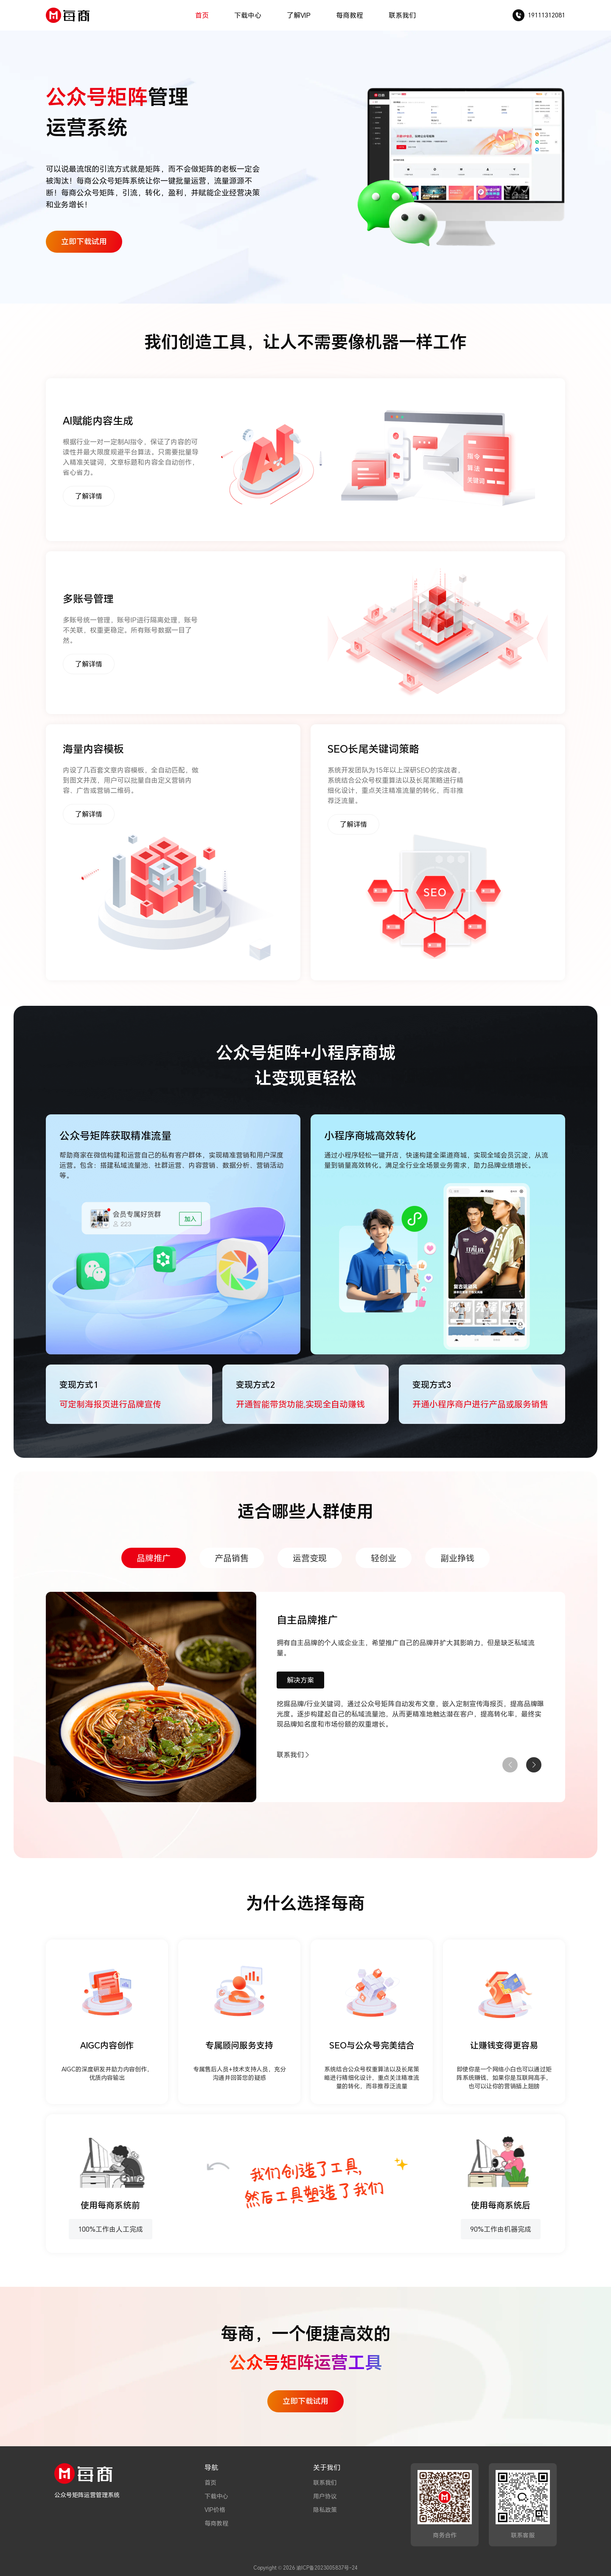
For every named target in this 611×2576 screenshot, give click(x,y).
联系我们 (402, 15)
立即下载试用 (84, 241)
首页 (202, 15)
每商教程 (349, 15)
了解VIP (299, 15)
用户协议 (325, 2496)
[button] (533, 1764)
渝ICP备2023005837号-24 (327, 2567)
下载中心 (247, 15)
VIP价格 (215, 2510)
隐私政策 (325, 2510)
